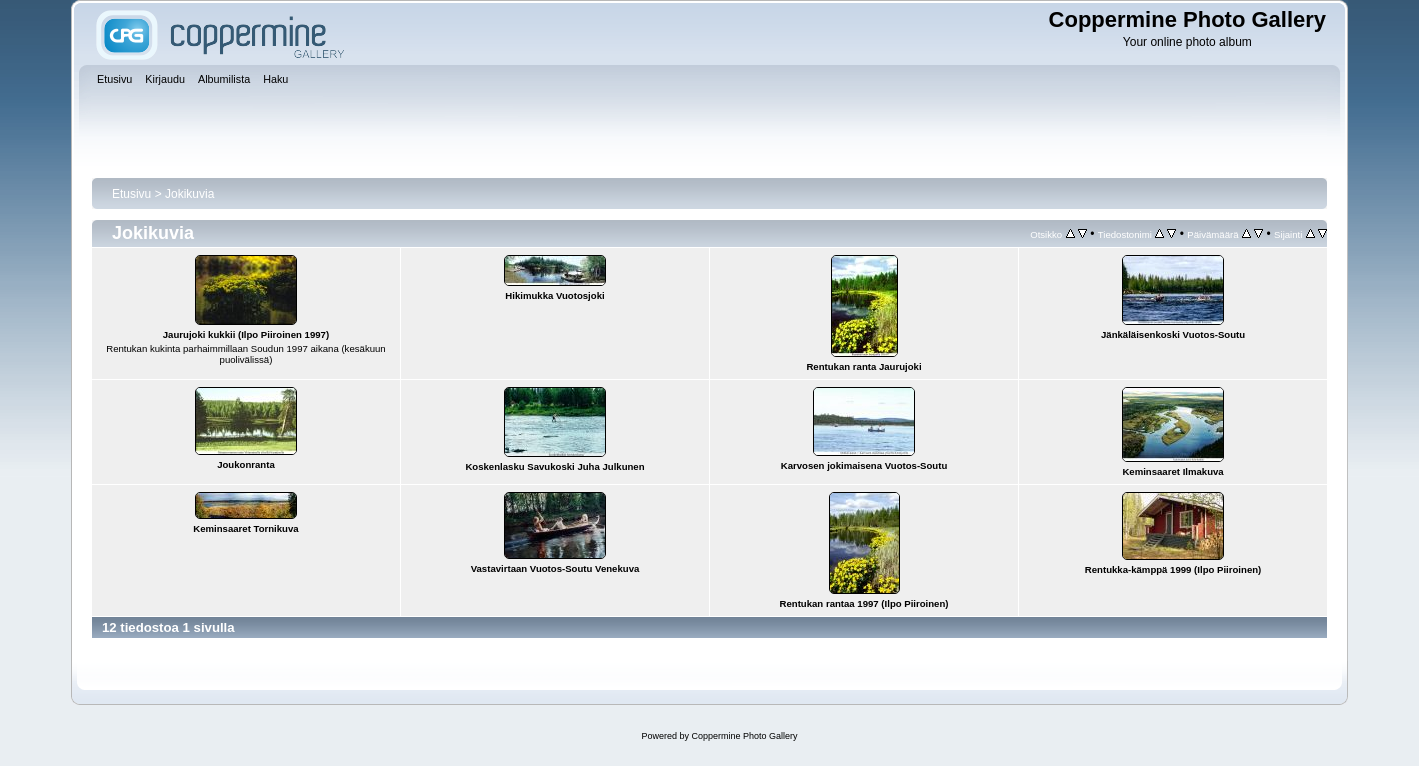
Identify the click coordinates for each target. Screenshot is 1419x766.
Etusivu (131, 194)
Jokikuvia (189, 194)
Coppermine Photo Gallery (744, 736)
